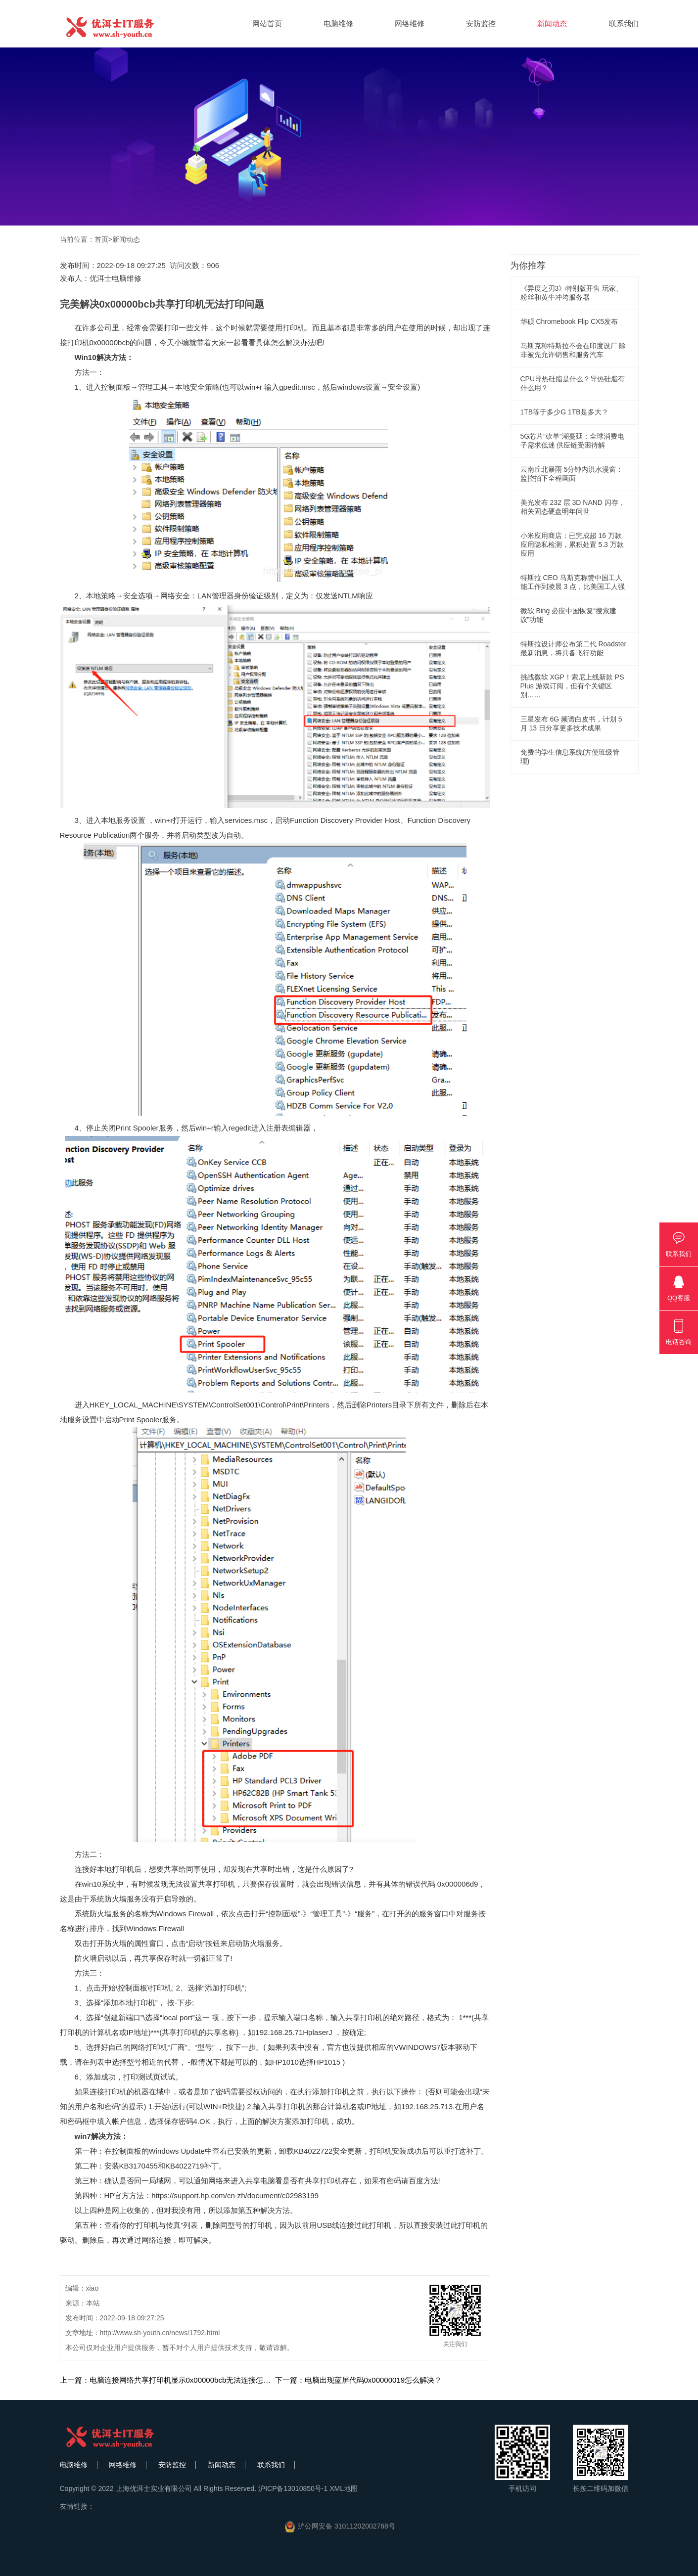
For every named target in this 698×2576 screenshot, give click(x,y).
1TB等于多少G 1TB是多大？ (564, 412)
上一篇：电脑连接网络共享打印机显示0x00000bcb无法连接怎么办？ (173, 2380)
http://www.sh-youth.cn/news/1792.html (160, 2333)
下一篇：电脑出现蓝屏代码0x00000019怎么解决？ (358, 2380)
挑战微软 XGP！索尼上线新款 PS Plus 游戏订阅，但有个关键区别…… (572, 686)
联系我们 (624, 23)
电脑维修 (338, 23)
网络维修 (409, 23)
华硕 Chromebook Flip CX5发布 (569, 321)
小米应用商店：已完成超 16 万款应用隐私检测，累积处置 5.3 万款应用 (572, 544)
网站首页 (267, 23)
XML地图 (343, 2488)
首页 (101, 239)
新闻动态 (552, 23)
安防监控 (481, 23)
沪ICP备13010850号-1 (292, 2488)
